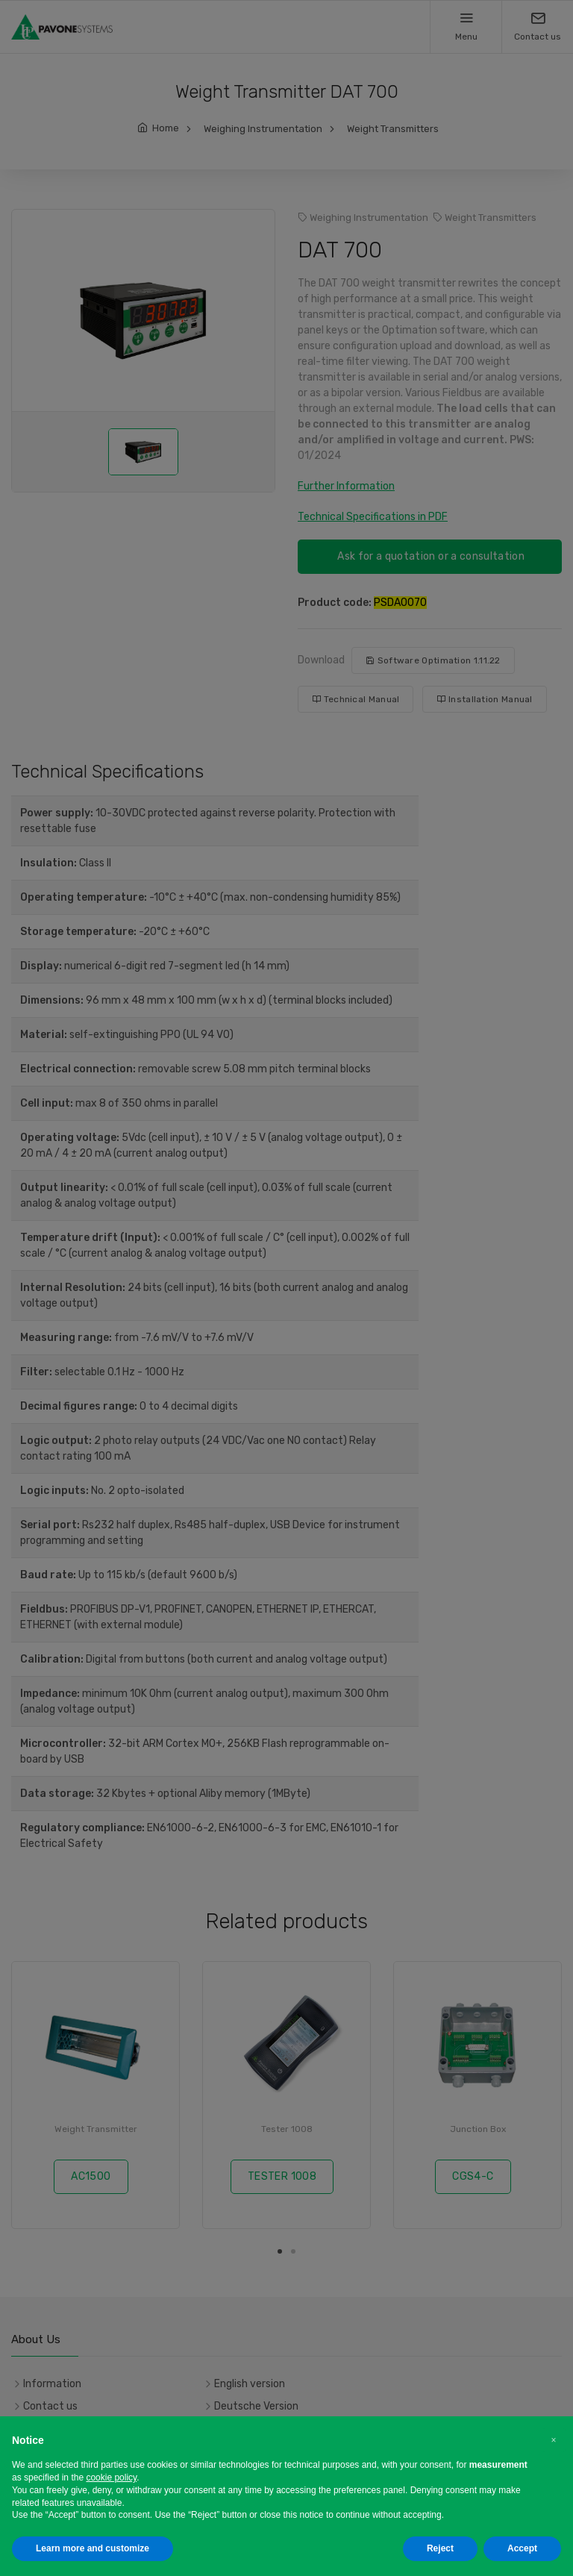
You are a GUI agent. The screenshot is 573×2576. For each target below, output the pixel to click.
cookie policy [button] (111, 2477)
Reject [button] (440, 2548)
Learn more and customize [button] (92, 2548)
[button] (554, 2440)
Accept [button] (522, 2548)
